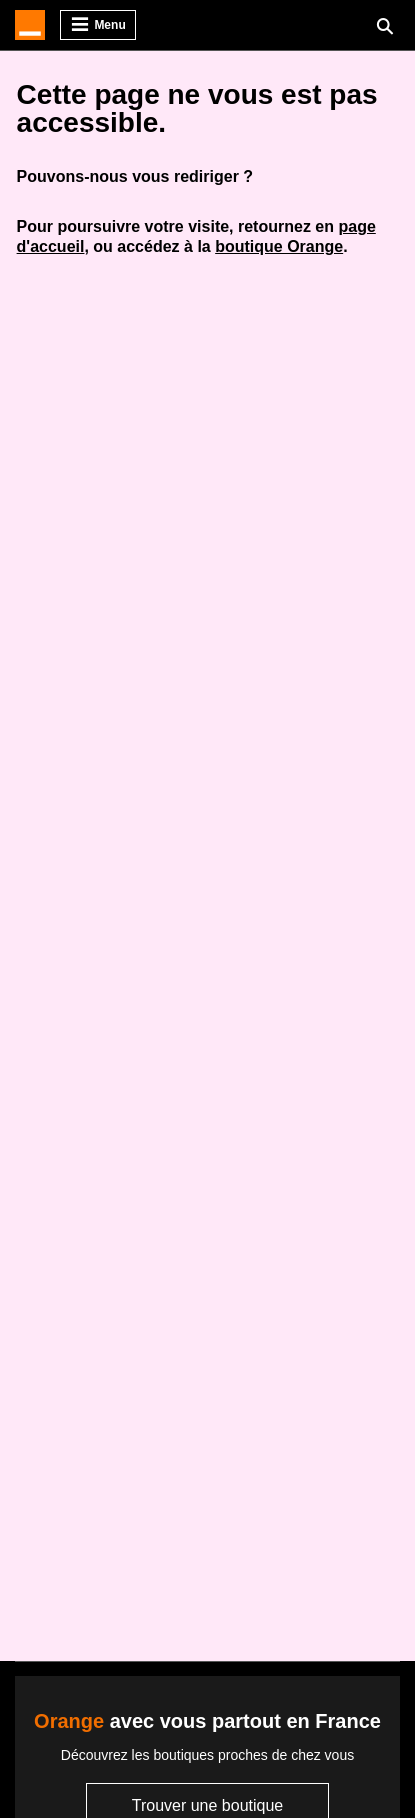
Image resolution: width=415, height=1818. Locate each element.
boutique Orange (279, 246)
